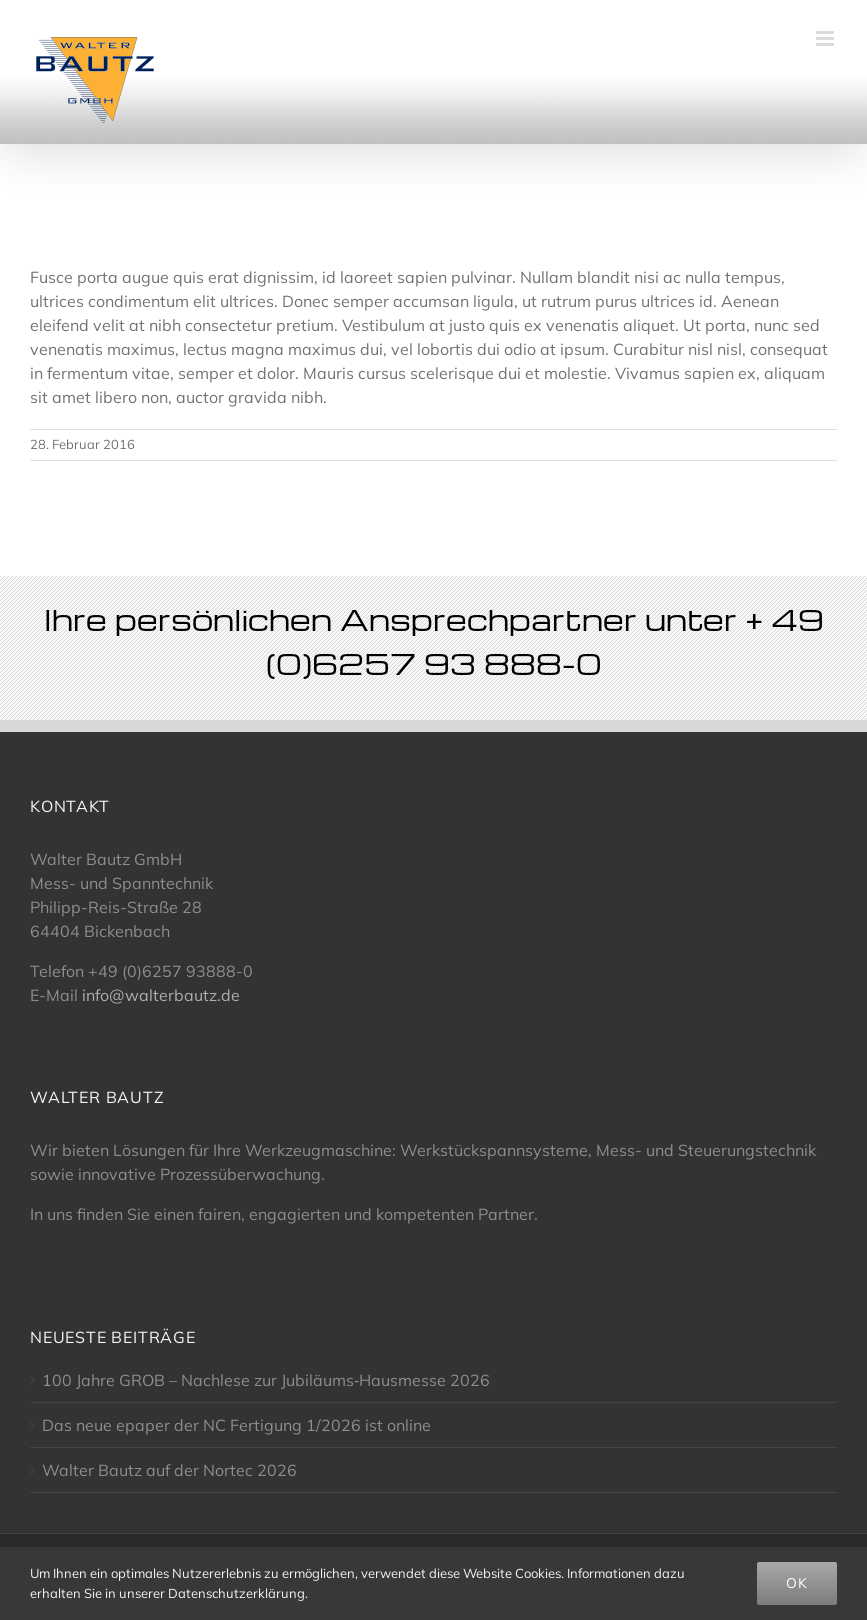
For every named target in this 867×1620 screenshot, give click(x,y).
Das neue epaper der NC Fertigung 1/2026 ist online (236, 1425)
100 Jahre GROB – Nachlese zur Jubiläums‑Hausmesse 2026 (266, 1380)
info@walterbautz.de (161, 995)
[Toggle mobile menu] (826, 38)
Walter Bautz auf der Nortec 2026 (169, 1470)
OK (797, 1583)
